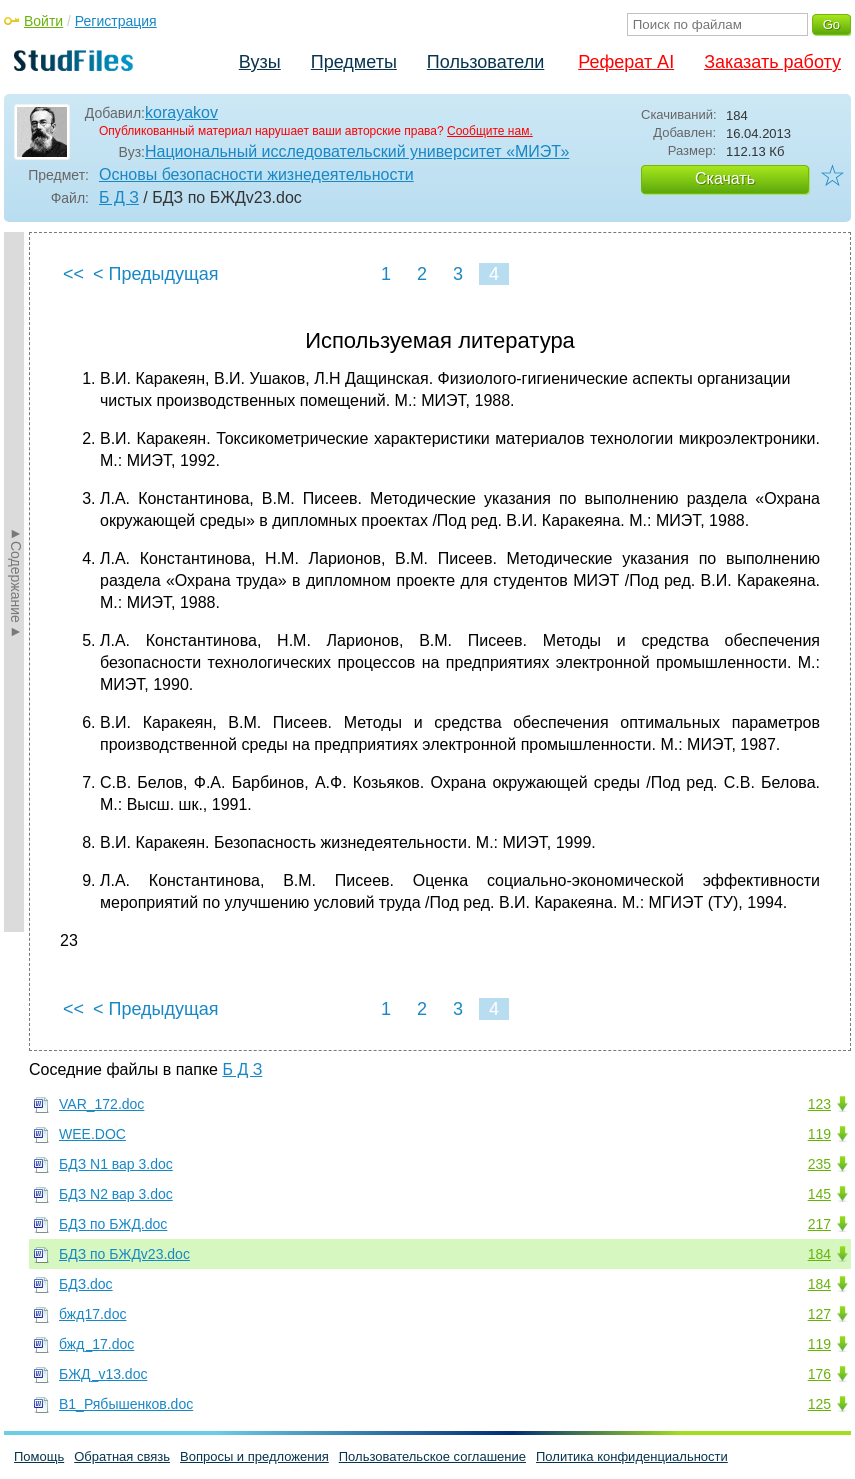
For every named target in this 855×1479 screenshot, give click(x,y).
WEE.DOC (92, 1134)
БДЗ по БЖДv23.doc (124, 1254)
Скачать (725, 178)
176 (819, 1374)
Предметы (354, 62)
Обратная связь (122, 1456)
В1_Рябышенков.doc (126, 1404)
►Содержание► (16, 582)
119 (819, 1134)
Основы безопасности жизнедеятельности (256, 174)
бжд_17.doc (96, 1344)
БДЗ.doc (86, 1284)
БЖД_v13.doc (103, 1374)
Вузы (260, 62)
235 (819, 1164)
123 (819, 1104)
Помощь (39, 1456)
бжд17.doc (92, 1314)
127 (819, 1314)
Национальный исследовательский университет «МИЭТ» (357, 151)
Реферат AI (626, 62)
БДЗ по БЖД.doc (113, 1224)
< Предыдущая (156, 274)
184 (819, 1254)
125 (819, 1404)
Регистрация (116, 21)
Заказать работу (772, 62)
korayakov (181, 112)
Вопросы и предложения (254, 1456)
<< (73, 274)
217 (819, 1224)
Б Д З (119, 197)
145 (819, 1194)
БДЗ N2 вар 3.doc (116, 1194)
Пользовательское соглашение (432, 1456)
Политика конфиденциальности (632, 1456)
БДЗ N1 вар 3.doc (116, 1164)
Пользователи (485, 62)
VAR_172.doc (101, 1104)
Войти (43, 21)
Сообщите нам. (490, 131)
